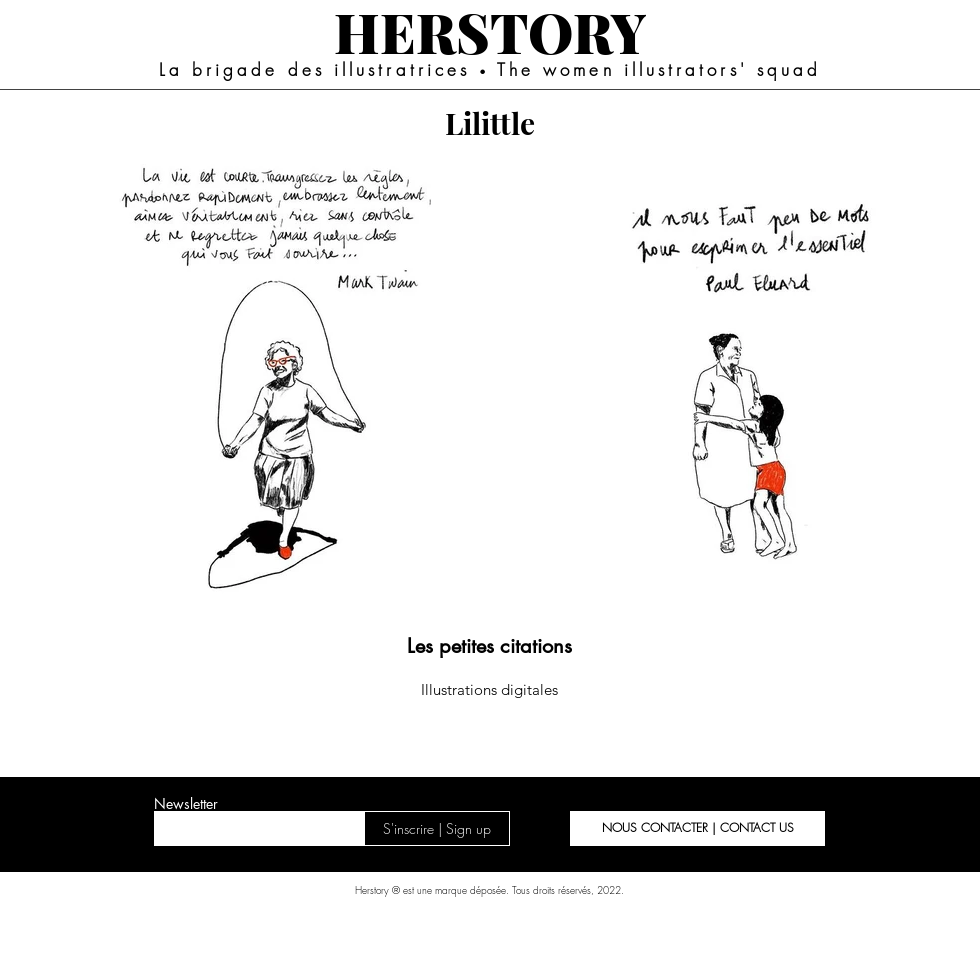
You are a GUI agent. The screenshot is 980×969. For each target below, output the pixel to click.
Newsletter (186, 804)
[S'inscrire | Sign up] (437, 828)
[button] (697, 828)
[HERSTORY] (489, 31)
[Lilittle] (490, 122)
